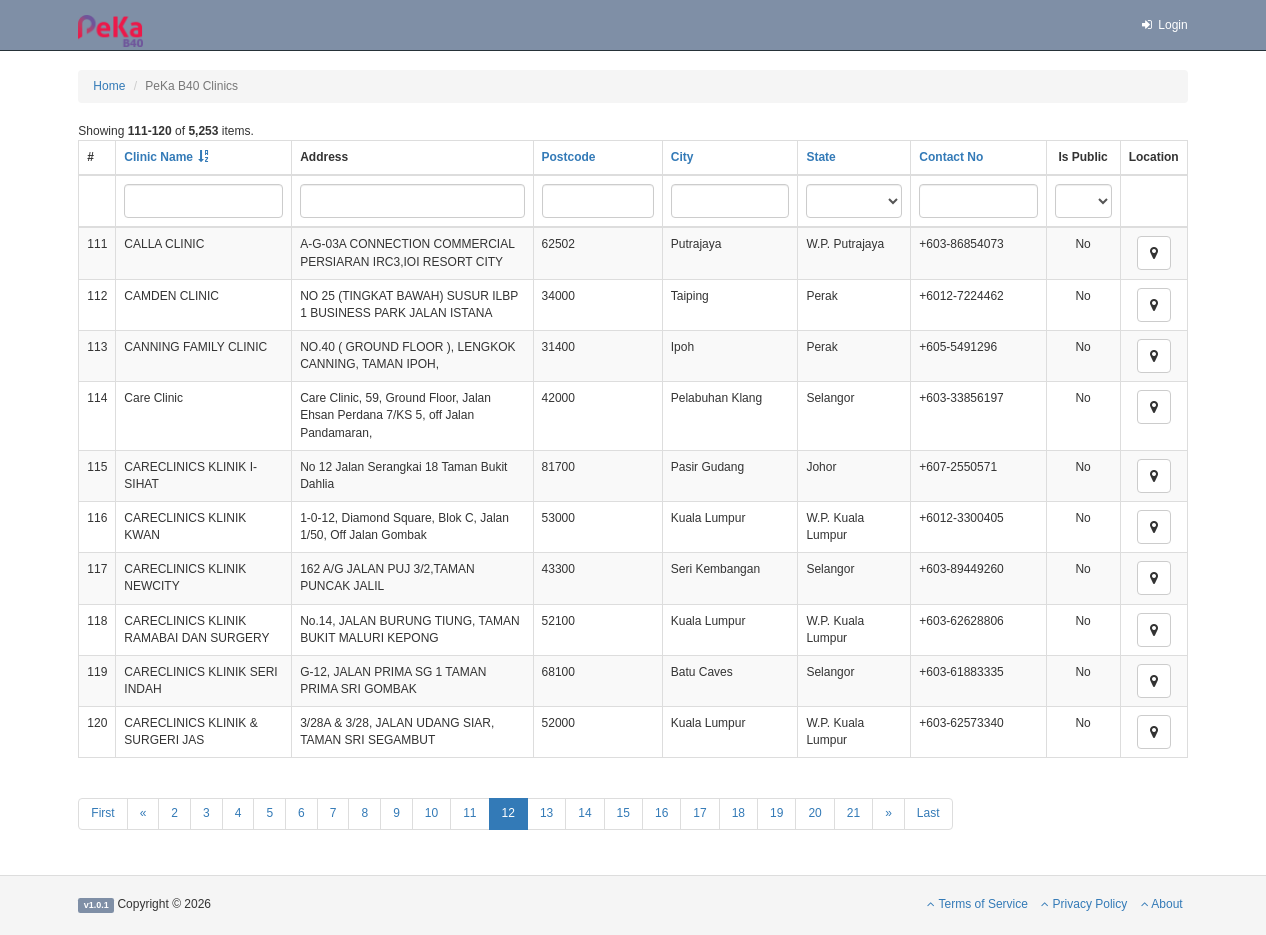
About (1162, 904)
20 (814, 813)
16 (661, 813)
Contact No (951, 157)
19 (776, 813)
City (682, 157)
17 (699, 813)
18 (738, 813)
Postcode (569, 157)
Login (1164, 25)
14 (584, 813)
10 (431, 813)
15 (623, 813)
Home (109, 86)
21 (853, 813)
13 (546, 813)
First (102, 813)
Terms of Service (977, 904)
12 (508, 813)
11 (469, 813)
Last (928, 813)
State (820, 157)
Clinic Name (158, 157)
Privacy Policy (1084, 904)
